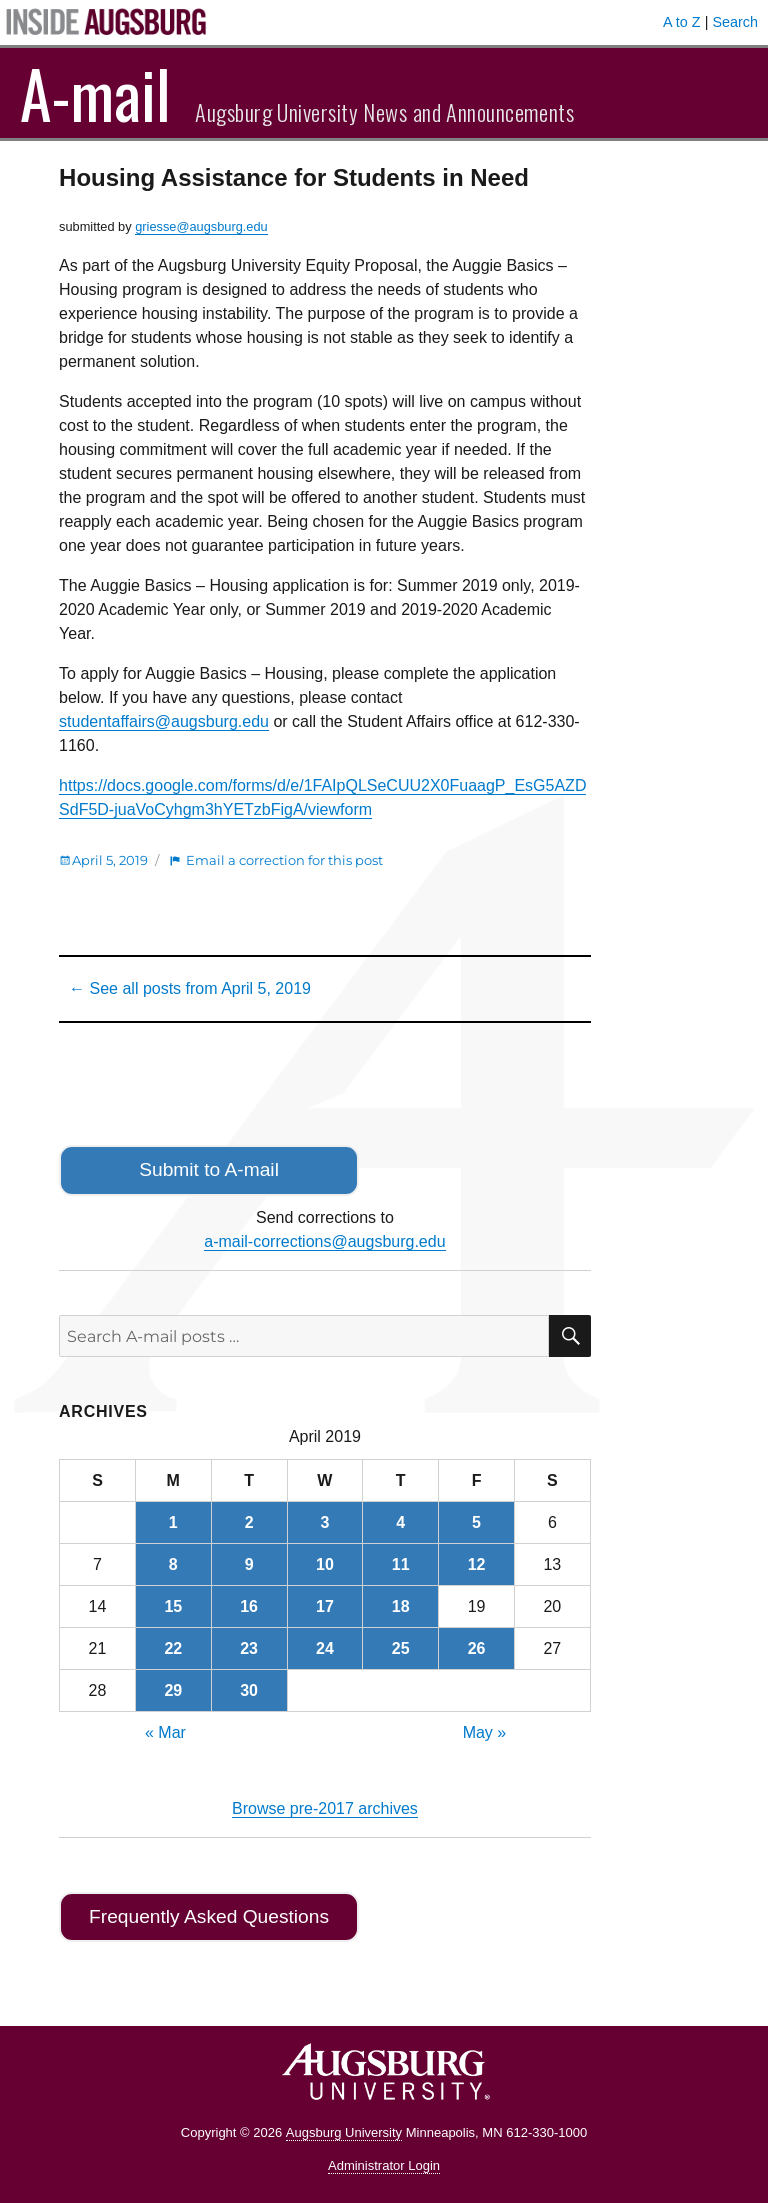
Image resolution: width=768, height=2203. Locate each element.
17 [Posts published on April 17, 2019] (325, 1606)
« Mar (165, 1732)
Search (735, 22)
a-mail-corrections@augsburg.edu (324, 1241)
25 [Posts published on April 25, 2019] (401, 1648)
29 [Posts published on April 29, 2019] (173, 1690)
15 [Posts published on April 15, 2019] (173, 1606)
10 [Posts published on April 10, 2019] (325, 1564)
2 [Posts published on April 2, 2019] (249, 1522)
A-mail (95, 93)
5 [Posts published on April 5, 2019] (476, 1522)
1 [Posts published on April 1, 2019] (173, 1522)
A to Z (682, 22)
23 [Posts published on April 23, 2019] (249, 1648)
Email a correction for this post (284, 860)
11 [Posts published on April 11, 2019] (401, 1564)
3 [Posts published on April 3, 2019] (324, 1522)
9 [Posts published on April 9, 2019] (249, 1564)
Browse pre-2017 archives (325, 1808)
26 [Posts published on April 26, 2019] (477, 1648)
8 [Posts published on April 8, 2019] (173, 1564)
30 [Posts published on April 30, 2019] (249, 1690)
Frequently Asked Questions (209, 1916)
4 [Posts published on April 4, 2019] (400, 1522)
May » (485, 1732)
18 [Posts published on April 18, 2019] (401, 1606)
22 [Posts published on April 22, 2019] (173, 1648)
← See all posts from (190, 988)
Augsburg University (344, 2132)
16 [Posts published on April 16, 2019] (249, 1606)
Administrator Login (384, 2165)
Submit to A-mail (209, 1169)
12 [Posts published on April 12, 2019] (477, 1564)
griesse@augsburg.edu (201, 226)
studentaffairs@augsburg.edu (164, 721)
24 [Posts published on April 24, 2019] (325, 1648)
